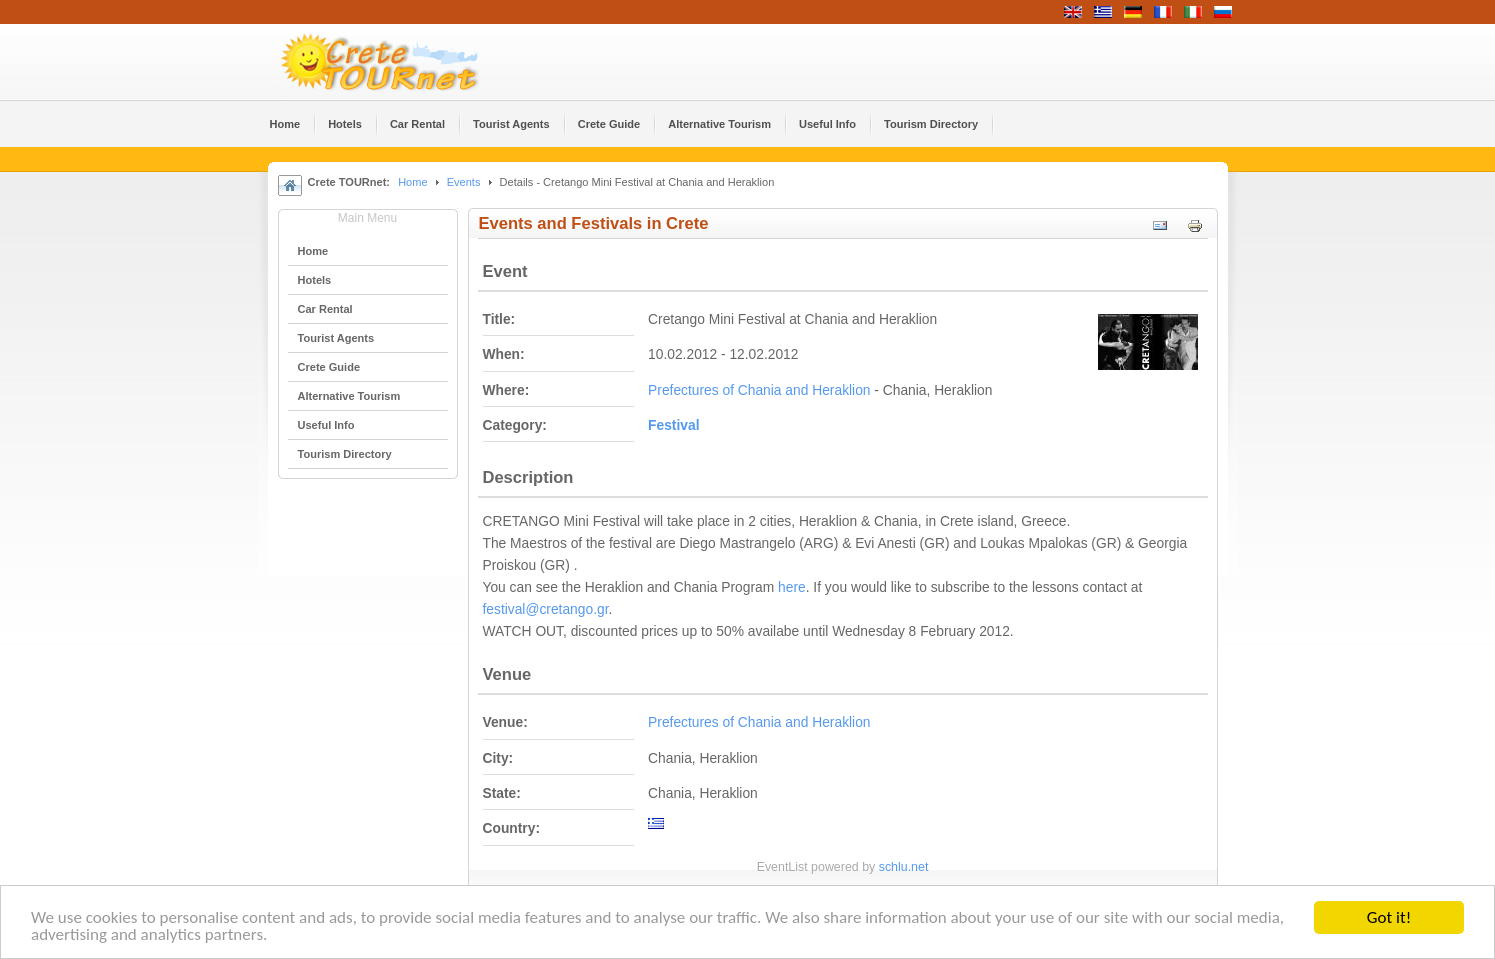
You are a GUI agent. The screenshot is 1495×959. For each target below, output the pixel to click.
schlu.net (904, 867)
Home (412, 182)
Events (464, 182)
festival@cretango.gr (546, 609)
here (792, 587)
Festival (673, 425)
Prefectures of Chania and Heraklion (761, 390)
